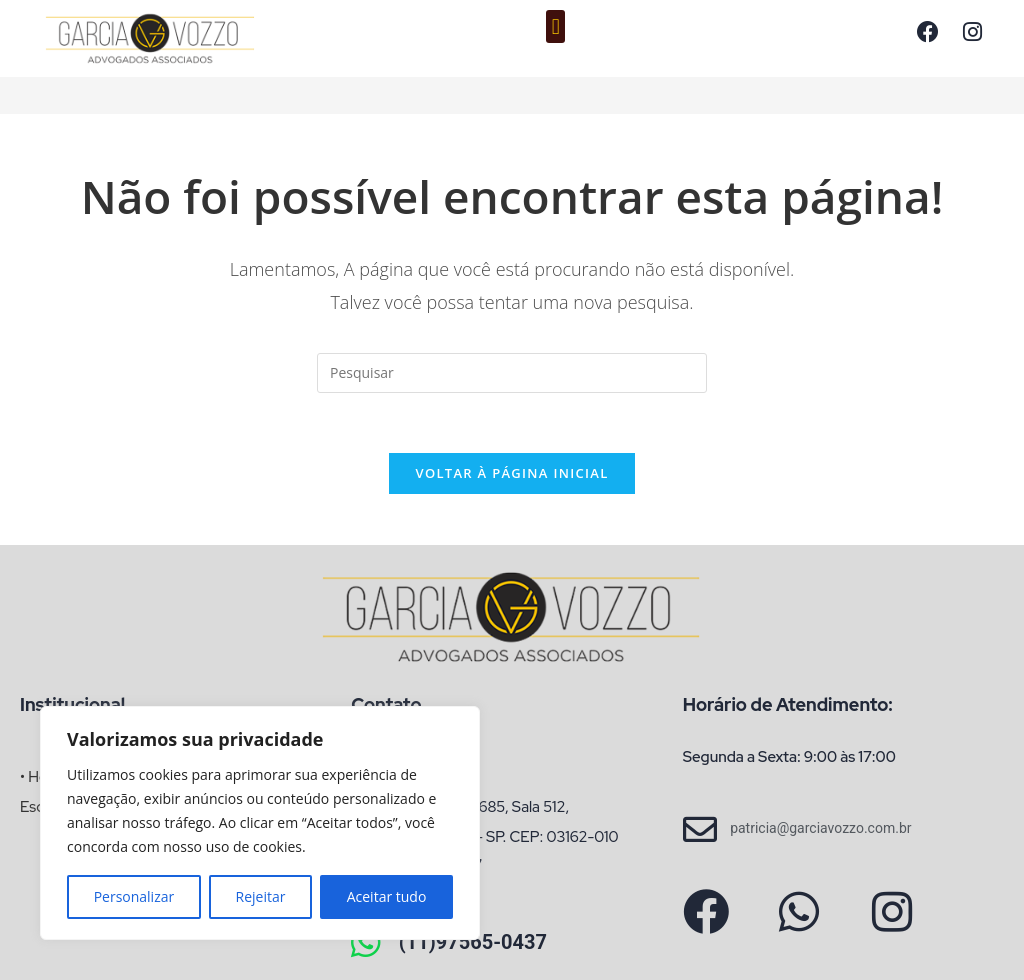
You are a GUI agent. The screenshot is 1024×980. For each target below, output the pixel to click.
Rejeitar (261, 896)
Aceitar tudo (387, 896)
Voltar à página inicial (511, 474)
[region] (260, 823)
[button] (555, 26)
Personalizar (134, 896)
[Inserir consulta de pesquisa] (512, 373)
